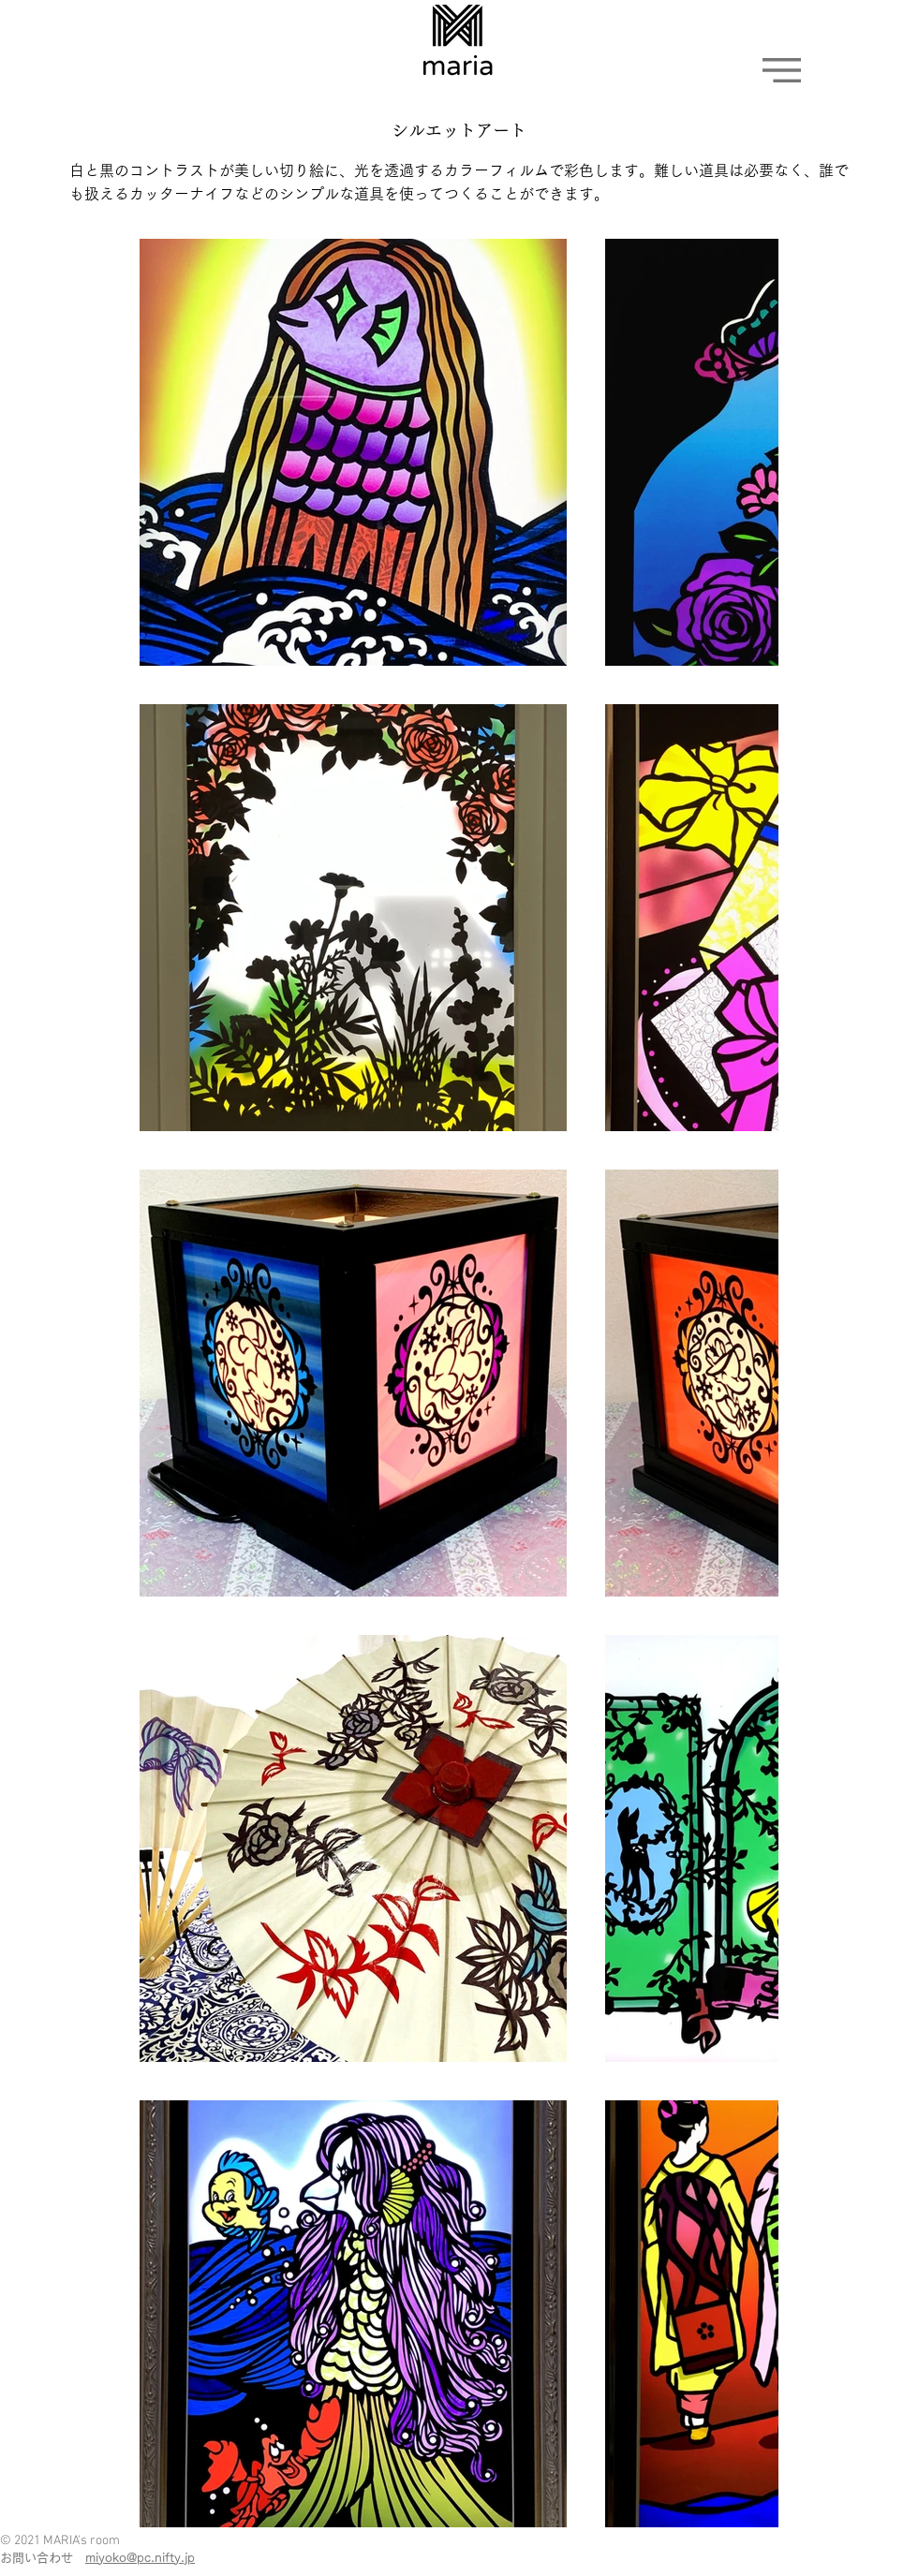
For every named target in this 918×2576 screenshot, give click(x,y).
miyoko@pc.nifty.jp (140, 2558)
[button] (782, 70)
